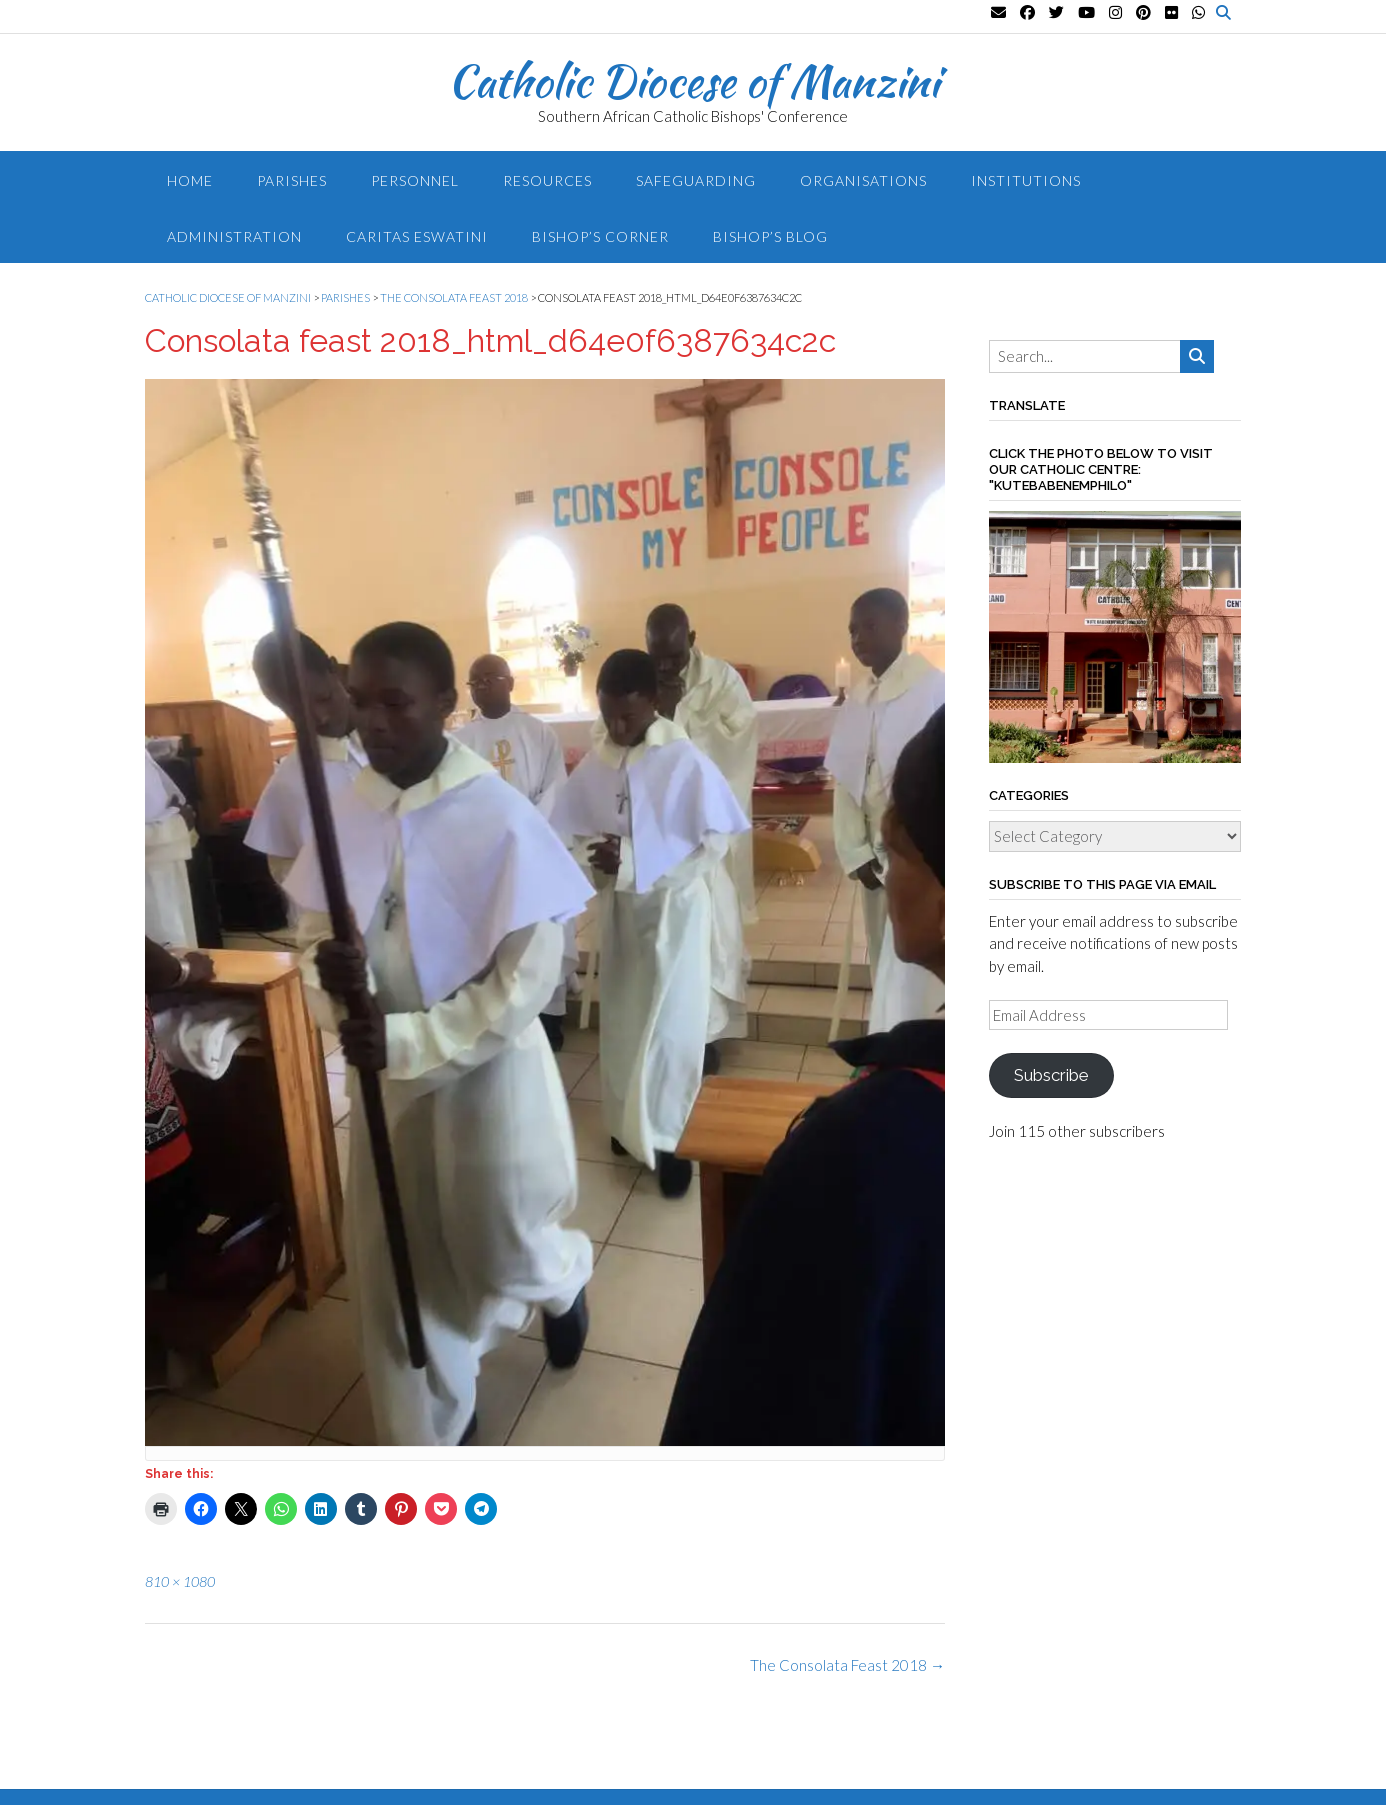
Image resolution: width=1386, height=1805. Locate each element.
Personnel (415, 180)
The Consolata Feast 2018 (847, 1665)
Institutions (1026, 180)
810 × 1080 (180, 1581)
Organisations (863, 180)
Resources (547, 180)
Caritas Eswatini (417, 236)
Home (190, 180)
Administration (234, 236)
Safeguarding (696, 180)
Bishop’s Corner (600, 236)
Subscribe (1051, 1075)
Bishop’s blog (770, 236)
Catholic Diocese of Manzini (693, 81)
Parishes (292, 180)
